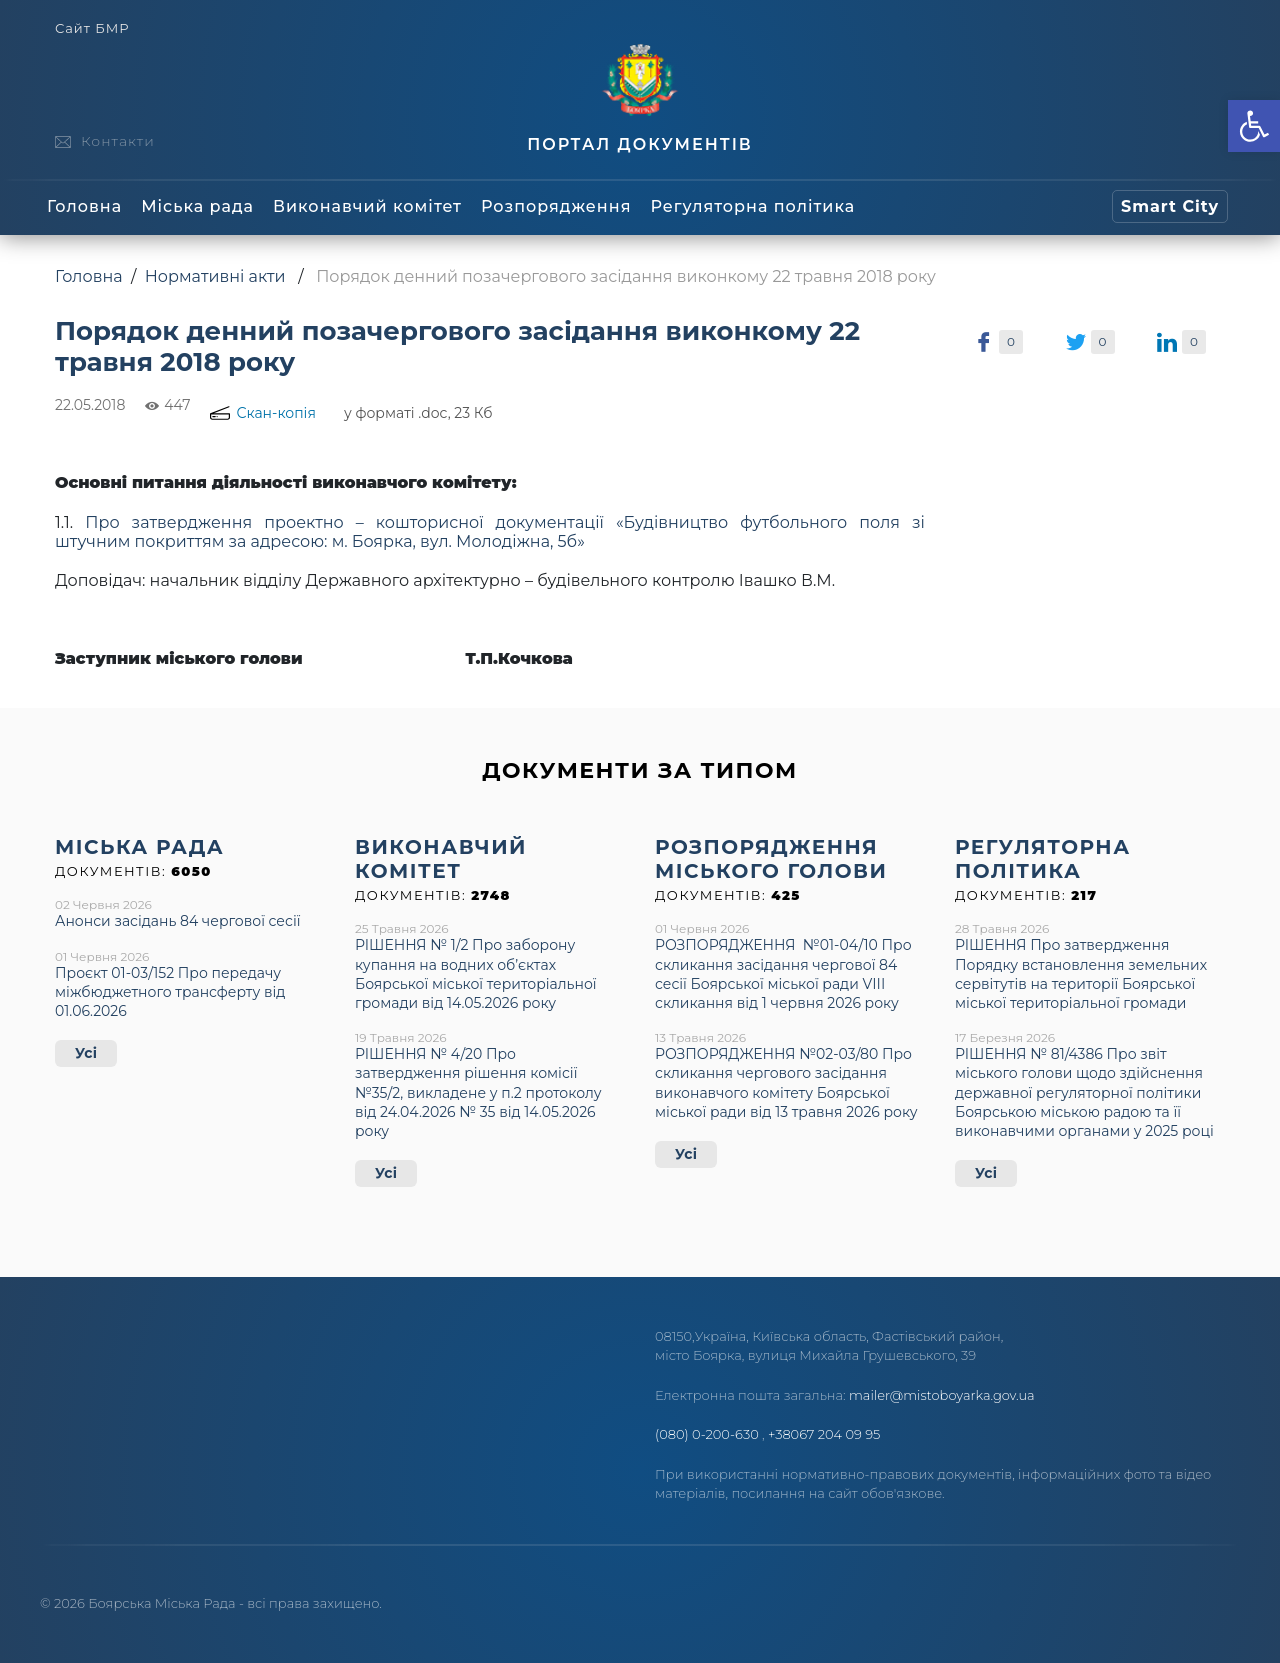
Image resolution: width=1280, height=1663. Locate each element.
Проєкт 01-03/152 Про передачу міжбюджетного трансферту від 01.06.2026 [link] (170, 992)
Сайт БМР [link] (92, 28)
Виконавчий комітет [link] (367, 206)
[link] (1254, 126)
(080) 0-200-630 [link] (707, 1434)
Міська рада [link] (197, 206)
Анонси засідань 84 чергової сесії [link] (177, 921)
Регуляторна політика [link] (752, 206)
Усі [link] (86, 1053)
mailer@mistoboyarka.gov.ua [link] (942, 1395)
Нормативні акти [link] (215, 276)
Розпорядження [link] (556, 206)
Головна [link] (84, 206)
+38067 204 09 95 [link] (824, 1434)
